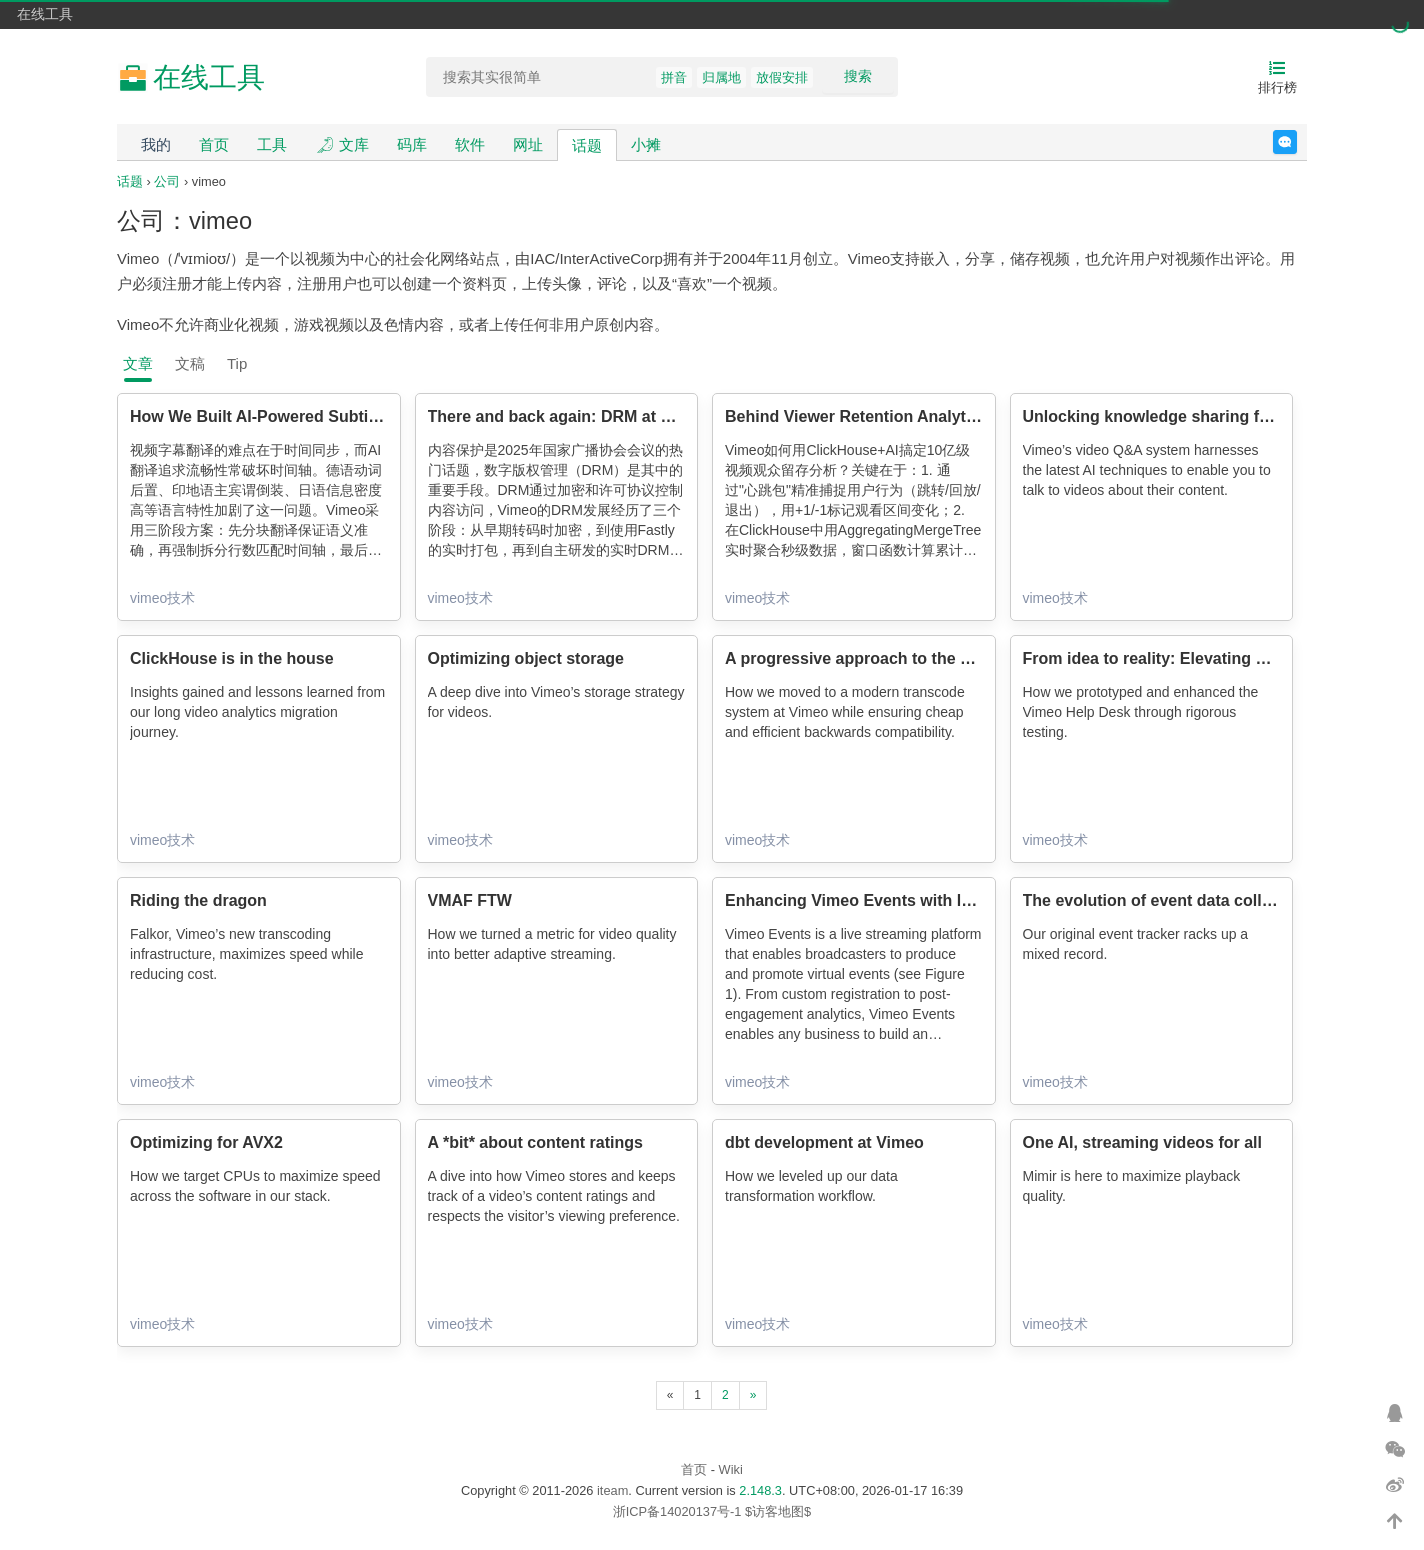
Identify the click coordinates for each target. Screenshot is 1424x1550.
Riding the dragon (198, 900)
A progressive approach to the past (859, 658)
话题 (587, 145)
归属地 (721, 77)
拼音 (674, 77)
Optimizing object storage (526, 658)
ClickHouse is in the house (232, 658)
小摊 (646, 144)
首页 (214, 144)
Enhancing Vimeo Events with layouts (869, 900)
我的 (156, 144)
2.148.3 (760, 1490)
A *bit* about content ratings (535, 1142)
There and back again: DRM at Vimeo (568, 416)
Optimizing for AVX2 (206, 1142)
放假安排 (782, 77)
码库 (412, 144)
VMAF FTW (470, 900)
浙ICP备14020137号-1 (677, 1511)
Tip (237, 363)
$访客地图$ (778, 1511)
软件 (470, 144)
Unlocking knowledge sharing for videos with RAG (1215, 416)
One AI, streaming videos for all (1142, 1142)
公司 (167, 181)
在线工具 (45, 14)
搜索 (858, 76)
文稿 (190, 363)
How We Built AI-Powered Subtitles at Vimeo (298, 416)
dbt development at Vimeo (824, 1142)
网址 (528, 144)
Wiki (731, 1469)
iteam (612, 1490)
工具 (272, 144)
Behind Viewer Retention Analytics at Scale (889, 416)
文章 (138, 363)
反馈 (1296, 142)
